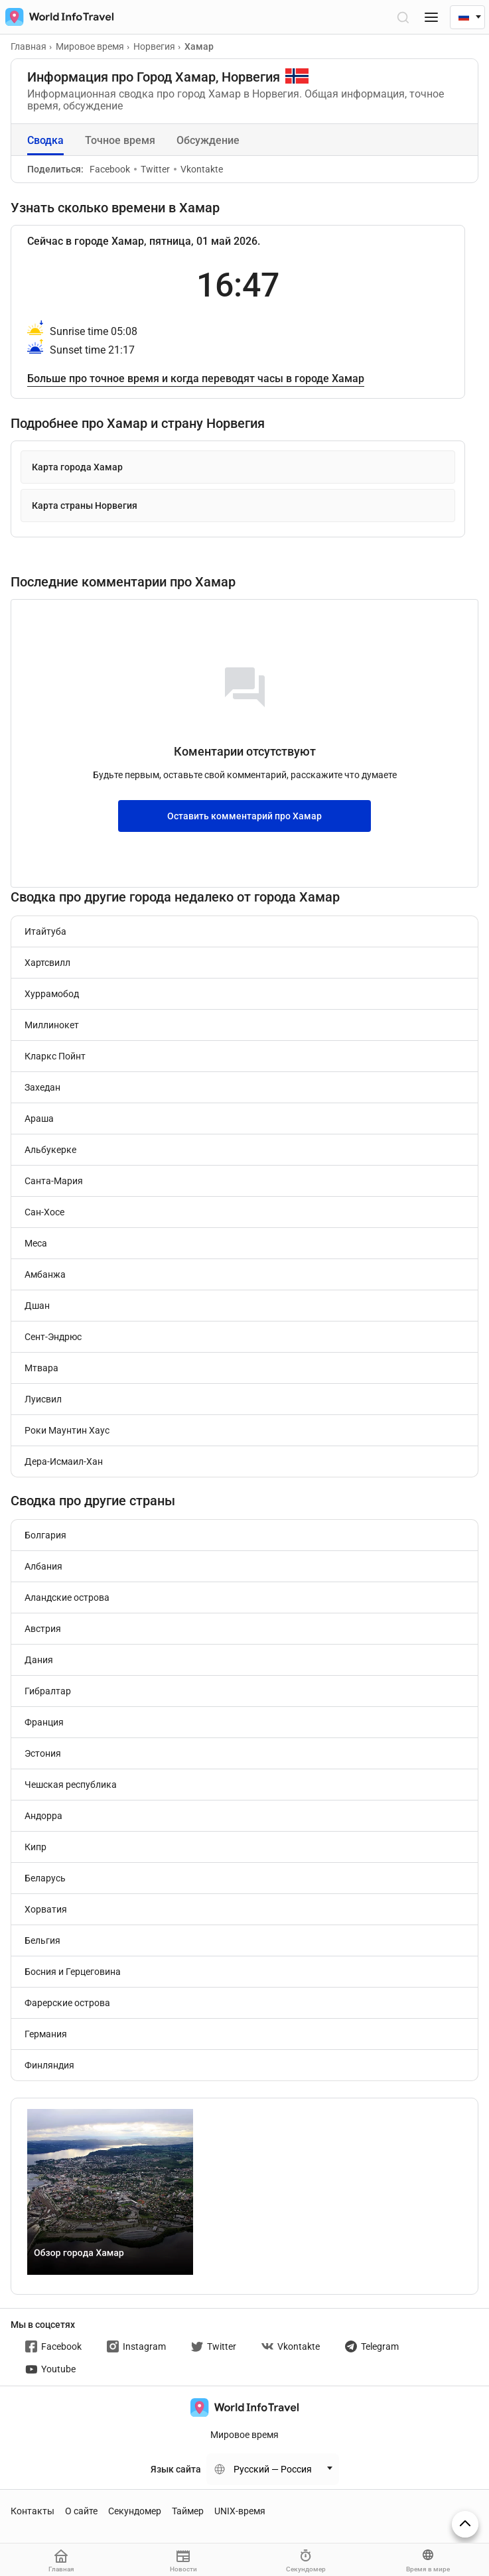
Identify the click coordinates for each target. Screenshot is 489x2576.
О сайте (81, 2511)
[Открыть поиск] (402, 17)
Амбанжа (45, 1274)
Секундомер (134, 2511)
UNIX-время (239, 2511)
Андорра (43, 1815)
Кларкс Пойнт (55, 1056)
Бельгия (42, 1940)
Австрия (43, 1628)
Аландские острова (67, 1597)
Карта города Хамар (77, 467)
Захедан (42, 1087)
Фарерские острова (67, 2003)
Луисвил (43, 1399)
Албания (43, 1566)
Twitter (152, 169)
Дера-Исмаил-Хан (64, 1461)
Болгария (45, 1535)
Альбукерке (50, 1149)
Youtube (50, 2369)
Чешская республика (71, 1784)
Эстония (43, 1753)
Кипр (35, 1847)
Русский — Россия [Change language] (273, 2469)
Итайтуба (45, 931)
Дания (39, 1660)
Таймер (188, 2511)
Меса (36, 1243)
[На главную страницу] (56, 17)
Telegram (372, 2346)
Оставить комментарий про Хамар (244, 816)
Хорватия (46, 1909)
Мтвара (41, 1368)
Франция (44, 1722)
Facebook (110, 169)
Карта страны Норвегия (84, 505)
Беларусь (45, 1878)
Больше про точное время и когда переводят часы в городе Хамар (195, 378)
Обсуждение (208, 140)
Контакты (32, 2511)
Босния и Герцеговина (73, 1971)
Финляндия (49, 2065)
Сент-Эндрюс (53, 1336)
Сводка (45, 140)
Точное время (120, 140)
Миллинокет (52, 1025)
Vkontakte (198, 169)
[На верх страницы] (465, 2524)
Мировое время (244, 2434)
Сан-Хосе (44, 1212)
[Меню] (431, 17)
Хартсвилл (47, 962)
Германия (46, 2034)
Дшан (37, 1305)
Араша (39, 1118)
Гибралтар (48, 1691)
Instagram (136, 2346)
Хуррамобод (52, 993)
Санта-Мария (54, 1181)
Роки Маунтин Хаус (67, 1430)
